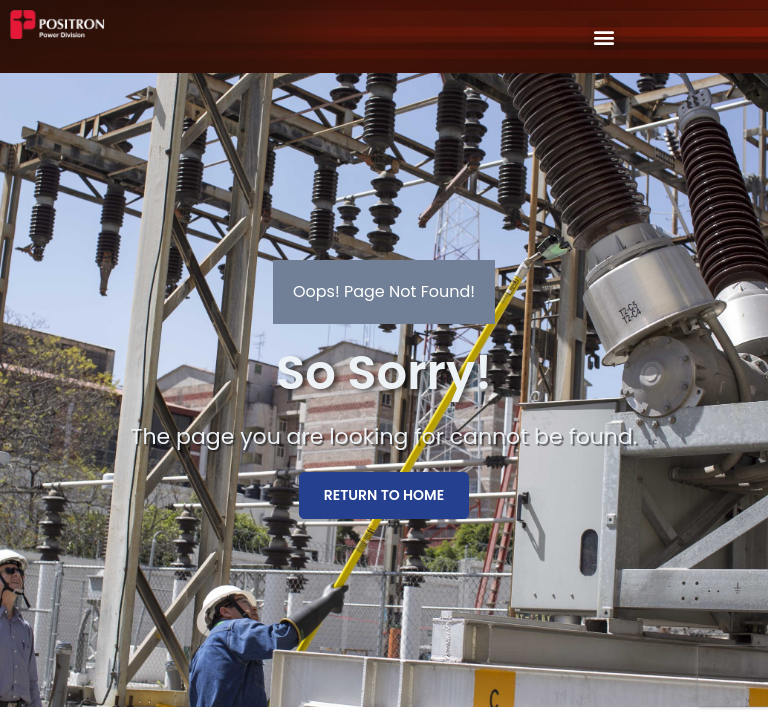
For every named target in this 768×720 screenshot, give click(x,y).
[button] (604, 36)
